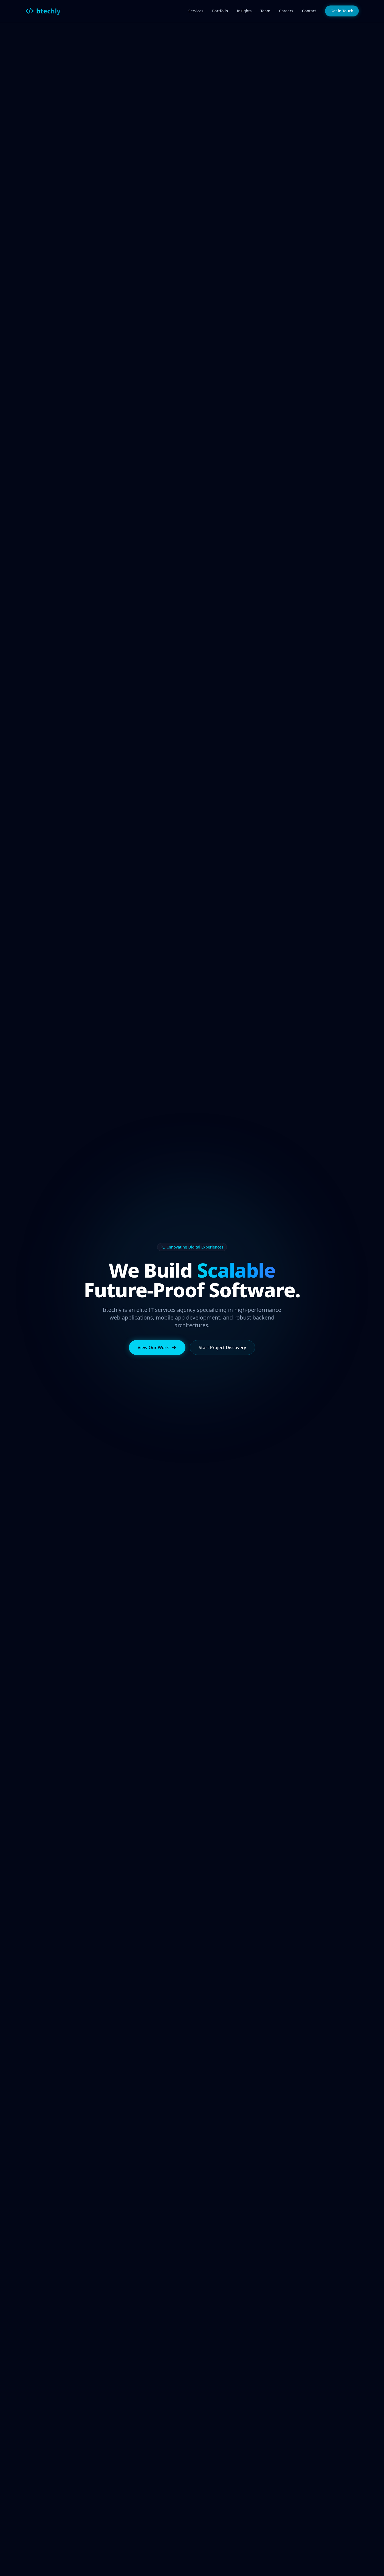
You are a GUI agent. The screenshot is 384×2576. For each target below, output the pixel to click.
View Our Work (157, 1348)
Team (265, 10)
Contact (309, 10)
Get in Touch (342, 10)
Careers (286, 10)
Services (196, 10)
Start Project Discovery (222, 1348)
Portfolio (220, 10)
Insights (244, 10)
